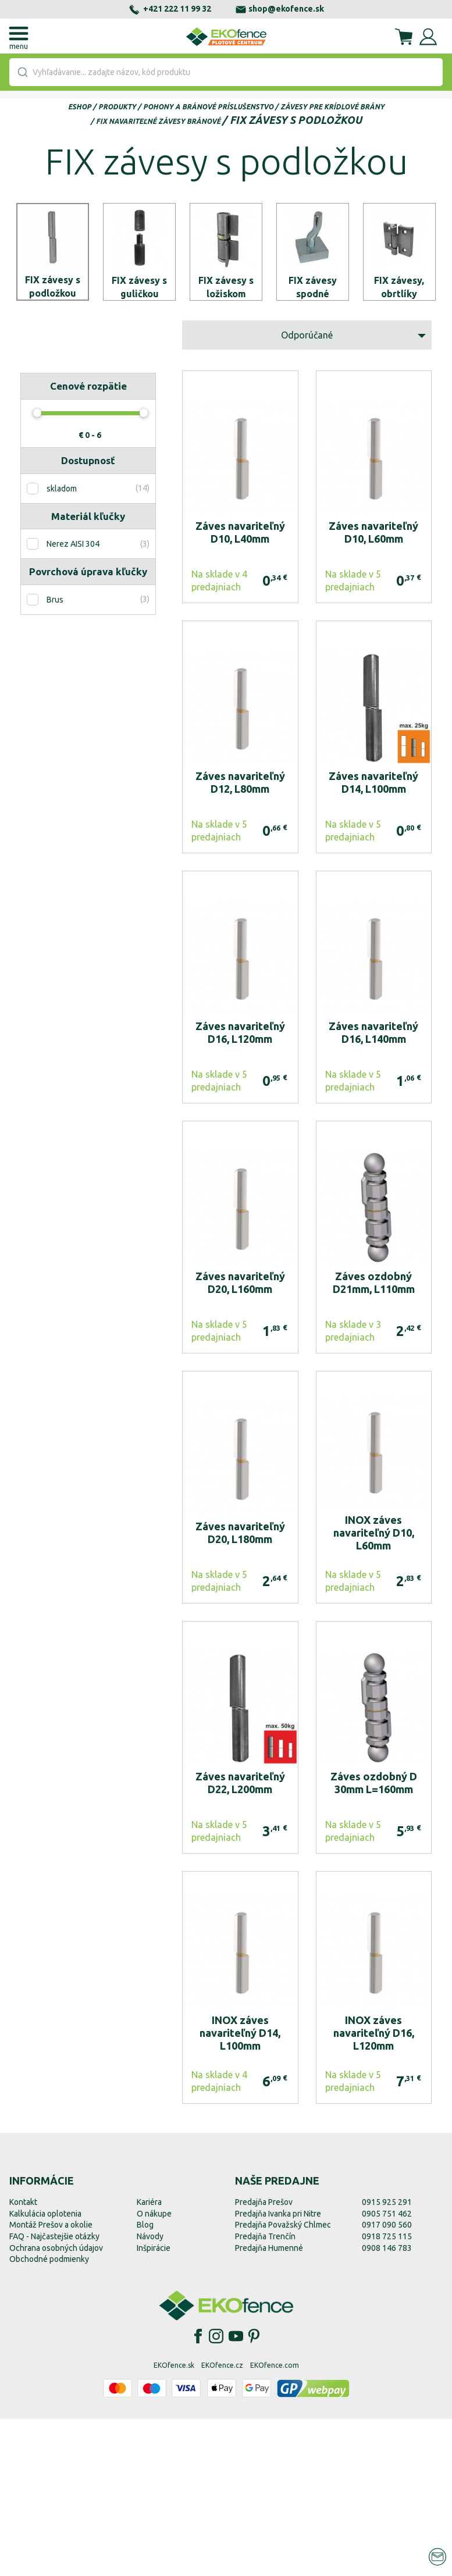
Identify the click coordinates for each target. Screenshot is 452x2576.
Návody (150, 2392)
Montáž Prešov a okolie (50, 2381)
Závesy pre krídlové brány (332, 107)
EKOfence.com (274, 2521)
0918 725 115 (387, 2392)
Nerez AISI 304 (73, 701)
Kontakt (23, 2358)
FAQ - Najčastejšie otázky (54, 2392)
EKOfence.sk (174, 2521)
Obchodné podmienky (49, 2415)
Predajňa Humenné (269, 2404)
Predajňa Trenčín (265, 2392)
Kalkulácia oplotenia (45, 2370)
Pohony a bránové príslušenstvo (208, 107)
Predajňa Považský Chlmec (283, 2381)
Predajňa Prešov (264, 2358)
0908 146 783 (387, 2404)
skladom (62, 645)
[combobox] (226, 72)
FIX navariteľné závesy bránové (158, 121)
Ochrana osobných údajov (56, 2404)
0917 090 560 (387, 2381)
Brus (55, 756)
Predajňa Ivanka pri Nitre (278, 2370)
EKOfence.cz (222, 2521)
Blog (145, 2381)
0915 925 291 (387, 2358)
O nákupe (154, 2370)
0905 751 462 (387, 2370)
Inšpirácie (153, 2404)
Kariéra (149, 2358)
